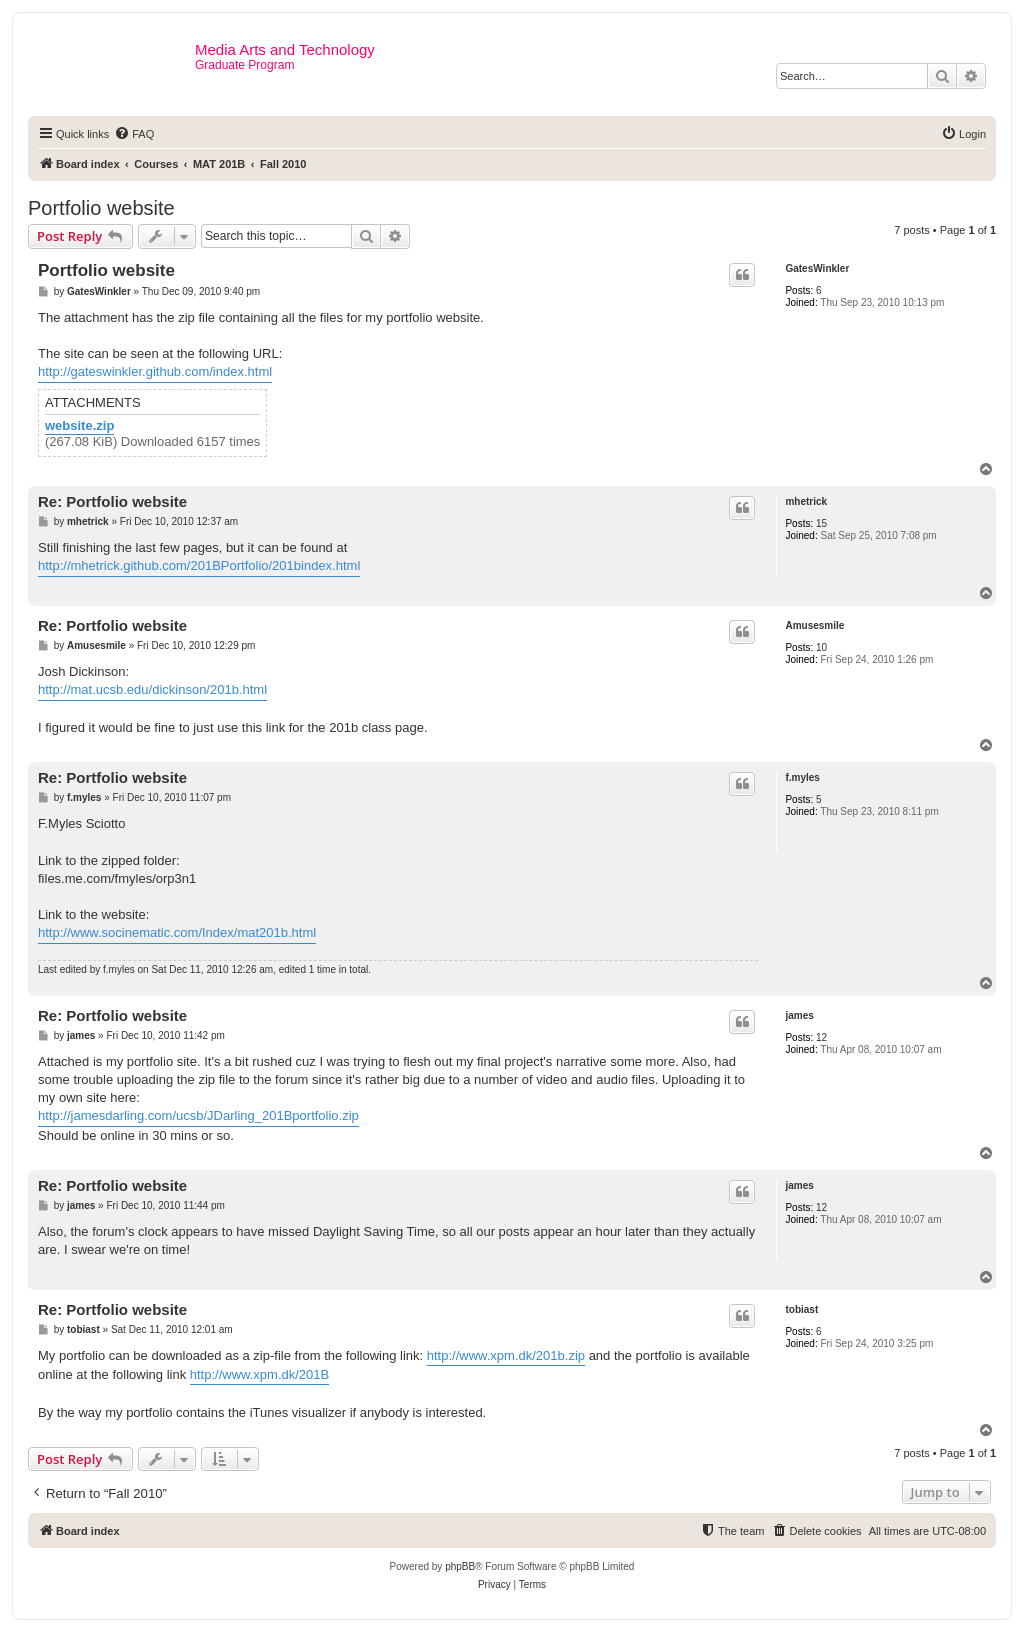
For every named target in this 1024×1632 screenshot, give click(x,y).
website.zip (79, 426)
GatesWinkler (817, 268)
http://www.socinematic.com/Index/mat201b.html (177, 932)
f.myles (802, 777)
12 (821, 1037)
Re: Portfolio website (112, 501)
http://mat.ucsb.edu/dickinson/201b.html (152, 689)
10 (821, 647)
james (799, 1015)
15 (821, 523)
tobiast (801, 1309)
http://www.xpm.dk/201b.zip (506, 1355)
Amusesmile (814, 625)
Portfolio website (101, 208)
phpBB (460, 1566)
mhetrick (806, 501)
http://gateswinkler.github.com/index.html (155, 371)
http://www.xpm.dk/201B (259, 1374)
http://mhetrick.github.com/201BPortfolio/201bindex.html (199, 565)
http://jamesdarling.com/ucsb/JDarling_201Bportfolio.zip (198, 1115)
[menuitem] (134, 134)
